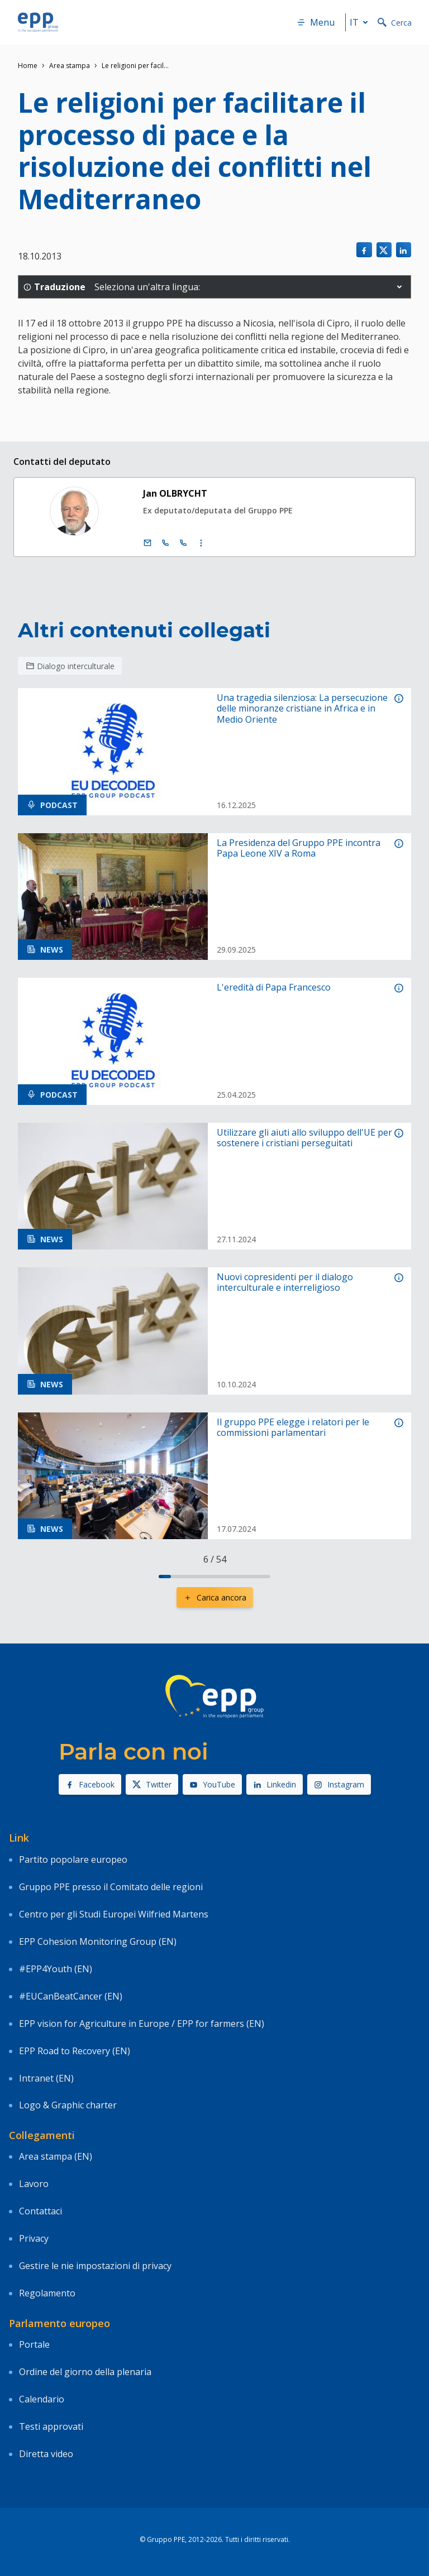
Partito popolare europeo (73, 1859)
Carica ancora (214, 1597)
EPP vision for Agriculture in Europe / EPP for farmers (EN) (141, 2023)
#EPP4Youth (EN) (55, 1969)
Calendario (41, 2399)
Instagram (339, 1784)
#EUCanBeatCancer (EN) (70, 1996)
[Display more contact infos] (201, 543)
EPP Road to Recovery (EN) (74, 2051)
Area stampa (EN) (55, 2156)
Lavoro (34, 2184)
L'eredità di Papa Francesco (274, 987)
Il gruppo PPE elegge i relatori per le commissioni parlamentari (293, 1427)
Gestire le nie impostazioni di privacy (95, 2266)
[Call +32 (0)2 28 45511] (165, 543)
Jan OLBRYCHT (175, 493)
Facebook (90, 1784)
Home (27, 65)
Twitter (151, 1784)
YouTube (212, 1784)
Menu (316, 22)
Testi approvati (51, 2426)
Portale (34, 2344)
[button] (399, 287)
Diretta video (46, 2454)
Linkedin (274, 1784)
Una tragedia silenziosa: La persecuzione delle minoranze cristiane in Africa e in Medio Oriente (302, 709)
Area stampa (69, 65)
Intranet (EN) (46, 2078)
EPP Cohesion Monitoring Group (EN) (98, 1941)
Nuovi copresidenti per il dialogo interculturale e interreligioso (285, 1282)
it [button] (361, 22)
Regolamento (47, 2293)
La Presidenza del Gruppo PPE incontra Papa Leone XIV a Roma (298, 848)
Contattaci (40, 2211)
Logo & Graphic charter (68, 2105)
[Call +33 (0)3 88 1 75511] (183, 543)
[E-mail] (147, 543)
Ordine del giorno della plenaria (85, 2372)
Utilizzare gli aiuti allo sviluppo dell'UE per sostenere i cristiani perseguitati (304, 1137)
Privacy (34, 2238)
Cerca (395, 22)
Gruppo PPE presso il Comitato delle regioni (111, 1887)
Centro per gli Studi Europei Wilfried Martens (113, 1914)
